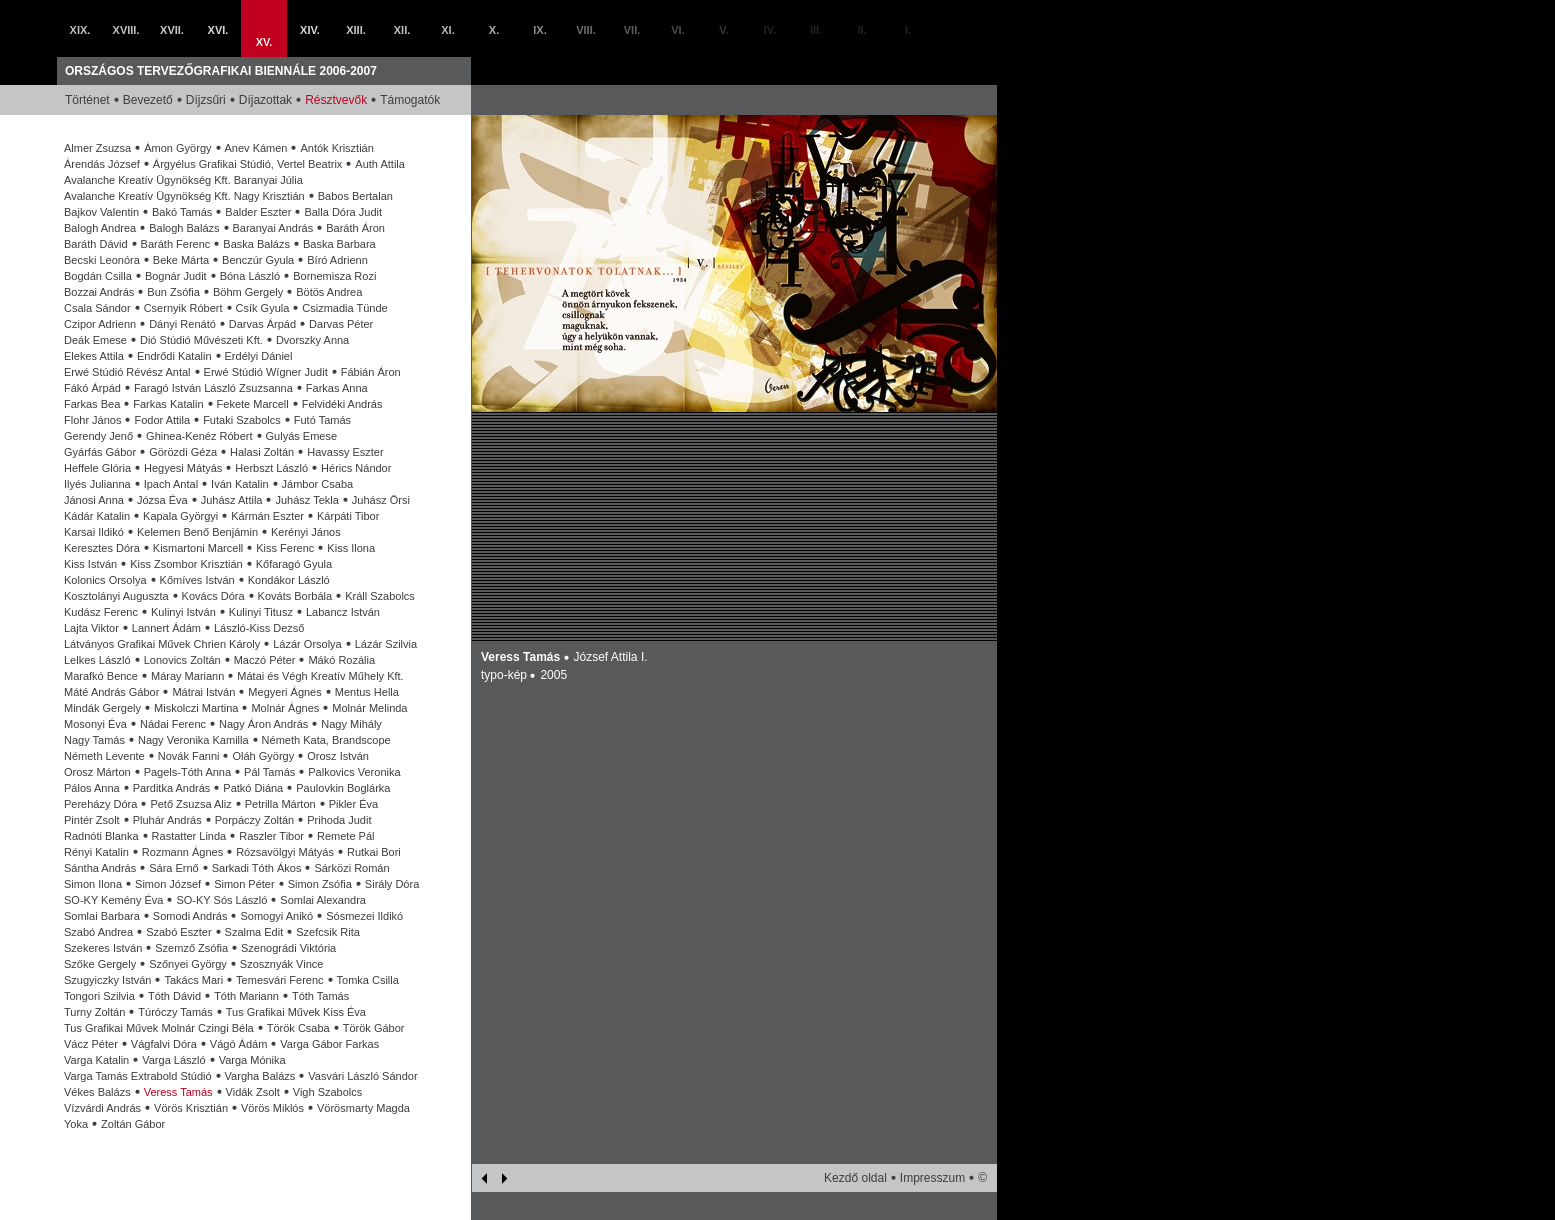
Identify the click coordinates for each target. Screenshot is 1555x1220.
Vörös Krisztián (191, 1108)
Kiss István (90, 564)
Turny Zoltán (94, 1012)
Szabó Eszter (178, 932)
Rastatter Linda (189, 836)
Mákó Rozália (341, 660)
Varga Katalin (96, 1060)
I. (908, 30)
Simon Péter (244, 884)
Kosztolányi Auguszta (116, 596)
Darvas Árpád (262, 324)
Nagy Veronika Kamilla (193, 740)
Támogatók (410, 100)
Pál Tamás (269, 772)
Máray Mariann (187, 676)
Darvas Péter (341, 324)
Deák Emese (95, 340)
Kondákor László (289, 580)
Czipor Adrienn (100, 324)
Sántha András (100, 868)
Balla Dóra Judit (343, 212)
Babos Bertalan (355, 196)
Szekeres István (103, 948)
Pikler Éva (354, 804)
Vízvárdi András (102, 1108)
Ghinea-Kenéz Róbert (199, 436)
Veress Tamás (178, 1092)
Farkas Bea (92, 404)
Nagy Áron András (263, 724)
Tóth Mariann (246, 996)
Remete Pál (345, 836)
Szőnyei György (188, 964)
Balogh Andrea (100, 228)
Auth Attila (380, 164)
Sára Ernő (174, 868)
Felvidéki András (342, 404)
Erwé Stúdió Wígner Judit (266, 372)
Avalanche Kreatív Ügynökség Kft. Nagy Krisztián (184, 196)
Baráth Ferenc (176, 244)
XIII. (356, 30)
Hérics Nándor (356, 468)
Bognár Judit (176, 276)
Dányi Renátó (182, 324)
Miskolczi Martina (196, 708)
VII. (632, 30)
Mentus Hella (367, 692)
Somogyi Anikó (276, 916)
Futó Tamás (322, 420)
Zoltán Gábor (133, 1124)
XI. (447, 30)
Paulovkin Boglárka (343, 788)
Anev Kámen (256, 148)
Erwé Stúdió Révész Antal (127, 372)
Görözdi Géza (183, 452)
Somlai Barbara (102, 916)
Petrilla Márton (280, 804)
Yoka (76, 1124)
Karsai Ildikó (94, 532)
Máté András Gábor (111, 692)
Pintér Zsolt (92, 820)
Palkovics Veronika (354, 772)
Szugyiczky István (107, 980)
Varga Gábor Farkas (329, 1044)
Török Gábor (374, 1028)
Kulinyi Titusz (261, 612)
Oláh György (263, 756)
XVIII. (126, 30)
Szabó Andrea (98, 932)
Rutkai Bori (374, 852)
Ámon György (177, 148)
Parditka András (172, 788)
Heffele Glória (97, 468)
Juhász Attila (232, 500)
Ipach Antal (171, 484)
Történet (87, 100)
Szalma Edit (254, 932)
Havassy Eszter (345, 452)
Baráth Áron (355, 228)
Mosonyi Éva (95, 724)
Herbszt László (271, 468)
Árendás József (102, 164)
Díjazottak (265, 100)
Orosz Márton (97, 772)
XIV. (310, 30)
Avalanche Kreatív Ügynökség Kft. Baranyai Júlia (183, 180)
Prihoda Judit (339, 820)
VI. (677, 30)
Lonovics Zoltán (182, 660)
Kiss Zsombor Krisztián (186, 564)
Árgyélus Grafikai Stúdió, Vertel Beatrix (248, 164)
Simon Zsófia (320, 884)
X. (494, 30)
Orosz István (338, 756)
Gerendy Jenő (98, 436)
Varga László (173, 1060)
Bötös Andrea (329, 292)
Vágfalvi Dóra (164, 1044)
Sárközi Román (351, 868)
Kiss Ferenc (285, 548)
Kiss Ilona (351, 548)
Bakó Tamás (182, 212)
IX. (539, 30)
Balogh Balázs (184, 228)
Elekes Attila (94, 356)
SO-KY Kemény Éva (113, 900)
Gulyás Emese (302, 436)
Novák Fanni (189, 756)
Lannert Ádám (166, 628)
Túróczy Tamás (175, 1012)
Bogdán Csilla (98, 276)
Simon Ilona (93, 884)
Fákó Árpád (92, 388)
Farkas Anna (337, 388)
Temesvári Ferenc (279, 980)
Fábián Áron (371, 372)
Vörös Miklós (272, 1108)
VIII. (586, 30)
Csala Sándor (97, 308)
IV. (770, 30)
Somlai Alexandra (323, 900)
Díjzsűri (206, 100)
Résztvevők (336, 100)
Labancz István (343, 612)
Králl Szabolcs (380, 596)
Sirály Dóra (392, 884)
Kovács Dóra (213, 596)
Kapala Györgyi (180, 516)
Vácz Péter (91, 1044)
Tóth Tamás (320, 996)
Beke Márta (181, 260)
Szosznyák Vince (282, 964)
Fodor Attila (162, 420)
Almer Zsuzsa (97, 148)
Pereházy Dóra (100, 804)
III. (816, 30)
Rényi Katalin (96, 852)
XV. (264, 42)
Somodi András (190, 916)
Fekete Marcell (253, 404)
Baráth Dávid (96, 244)
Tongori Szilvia (99, 996)
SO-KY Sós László (221, 900)
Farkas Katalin (168, 404)
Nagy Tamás (94, 740)
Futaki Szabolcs (242, 420)
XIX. (80, 30)
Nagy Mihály (351, 724)
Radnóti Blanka (101, 836)
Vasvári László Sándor (362, 1076)
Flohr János (92, 420)
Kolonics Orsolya (105, 580)
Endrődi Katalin (174, 356)
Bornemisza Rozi (334, 276)
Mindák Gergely (102, 708)
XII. (402, 30)
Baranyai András (273, 228)
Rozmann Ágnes (182, 852)
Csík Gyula (263, 308)
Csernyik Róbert (183, 308)
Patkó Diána (253, 788)
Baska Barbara (339, 244)
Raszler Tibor (271, 836)
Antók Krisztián (336, 148)
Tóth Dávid (174, 996)
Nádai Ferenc (173, 724)
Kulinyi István (183, 612)
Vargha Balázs (260, 1076)
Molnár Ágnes (285, 708)
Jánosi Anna (94, 500)
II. (861, 30)
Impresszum (932, 1178)
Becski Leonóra (102, 260)
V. (723, 30)
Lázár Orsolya (307, 644)
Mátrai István (203, 692)
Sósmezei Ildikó (364, 916)
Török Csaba (298, 1028)
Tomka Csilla (368, 980)
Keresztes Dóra (102, 548)
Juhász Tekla (306, 500)
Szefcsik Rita (328, 932)
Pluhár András (167, 820)
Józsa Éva (162, 500)
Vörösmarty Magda (363, 1108)
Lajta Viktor (91, 628)
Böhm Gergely (248, 292)
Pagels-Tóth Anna (187, 772)
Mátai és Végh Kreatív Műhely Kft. (320, 676)
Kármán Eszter (267, 516)
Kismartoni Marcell (198, 548)
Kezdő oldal (855, 1178)
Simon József (168, 884)
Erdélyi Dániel (259, 356)
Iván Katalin (239, 484)
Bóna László (250, 276)
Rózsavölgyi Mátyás (285, 852)
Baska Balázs (256, 244)
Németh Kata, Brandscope (326, 740)
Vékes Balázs (97, 1092)
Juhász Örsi (381, 500)
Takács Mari (193, 980)
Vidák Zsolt (253, 1092)
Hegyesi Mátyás (183, 468)
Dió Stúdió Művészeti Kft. (201, 340)
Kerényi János (306, 532)
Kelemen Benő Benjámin (197, 532)
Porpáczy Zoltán (254, 820)
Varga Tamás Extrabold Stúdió (138, 1076)
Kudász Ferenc (101, 612)
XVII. (172, 30)
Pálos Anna (92, 788)
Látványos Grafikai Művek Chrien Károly (162, 644)
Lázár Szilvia (386, 644)
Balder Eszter (258, 212)
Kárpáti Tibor (348, 516)
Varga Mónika (252, 1060)
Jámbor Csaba (318, 484)
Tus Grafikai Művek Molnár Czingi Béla (159, 1028)
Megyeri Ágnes (284, 692)
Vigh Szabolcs (328, 1092)
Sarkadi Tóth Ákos (257, 868)
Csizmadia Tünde (344, 308)
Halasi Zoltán (262, 452)
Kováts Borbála (295, 596)
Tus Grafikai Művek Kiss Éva (296, 1012)
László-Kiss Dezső (259, 628)
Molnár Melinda (369, 708)
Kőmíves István (197, 580)
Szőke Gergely (100, 964)
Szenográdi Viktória (288, 948)
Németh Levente (104, 756)
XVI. (218, 30)
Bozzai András (99, 292)
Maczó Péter (265, 660)
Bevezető (148, 100)
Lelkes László (97, 660)
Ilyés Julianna (97, 484)
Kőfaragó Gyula (294, 564)
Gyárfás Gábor (100, 452)
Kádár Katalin (97, 516)
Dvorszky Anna (312, 340)
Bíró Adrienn (337, 260)
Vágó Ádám (238, 1044)
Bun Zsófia (173, 292)
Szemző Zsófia (191, 948)
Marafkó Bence (101, 676)
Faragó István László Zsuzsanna (213, 388)
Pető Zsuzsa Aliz (190, 804)
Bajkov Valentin (101, 212)
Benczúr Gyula (258, 260)
